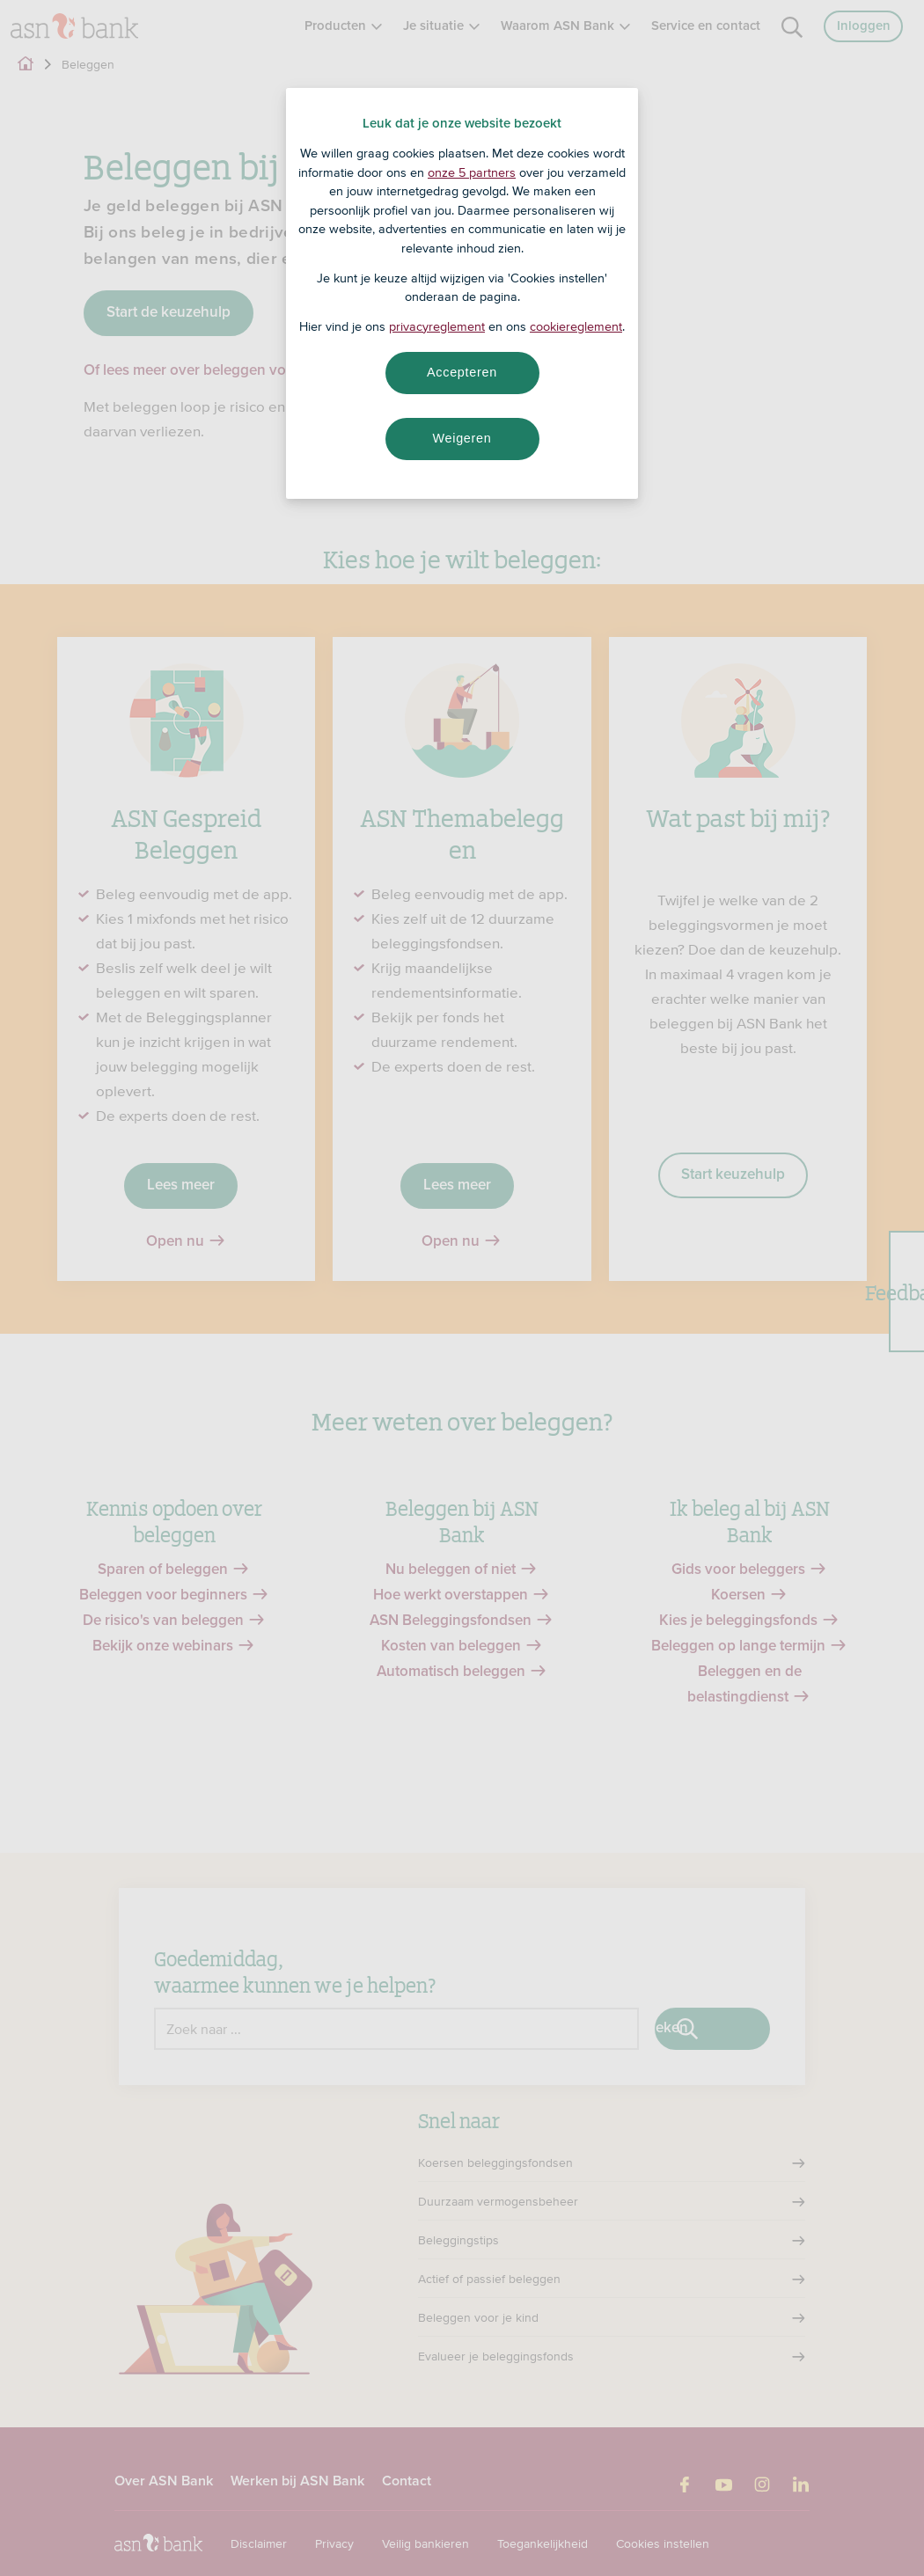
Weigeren (461, 438)
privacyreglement (437, 326)
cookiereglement (576, 326)
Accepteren (462, 372)
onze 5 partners (472, 172)
